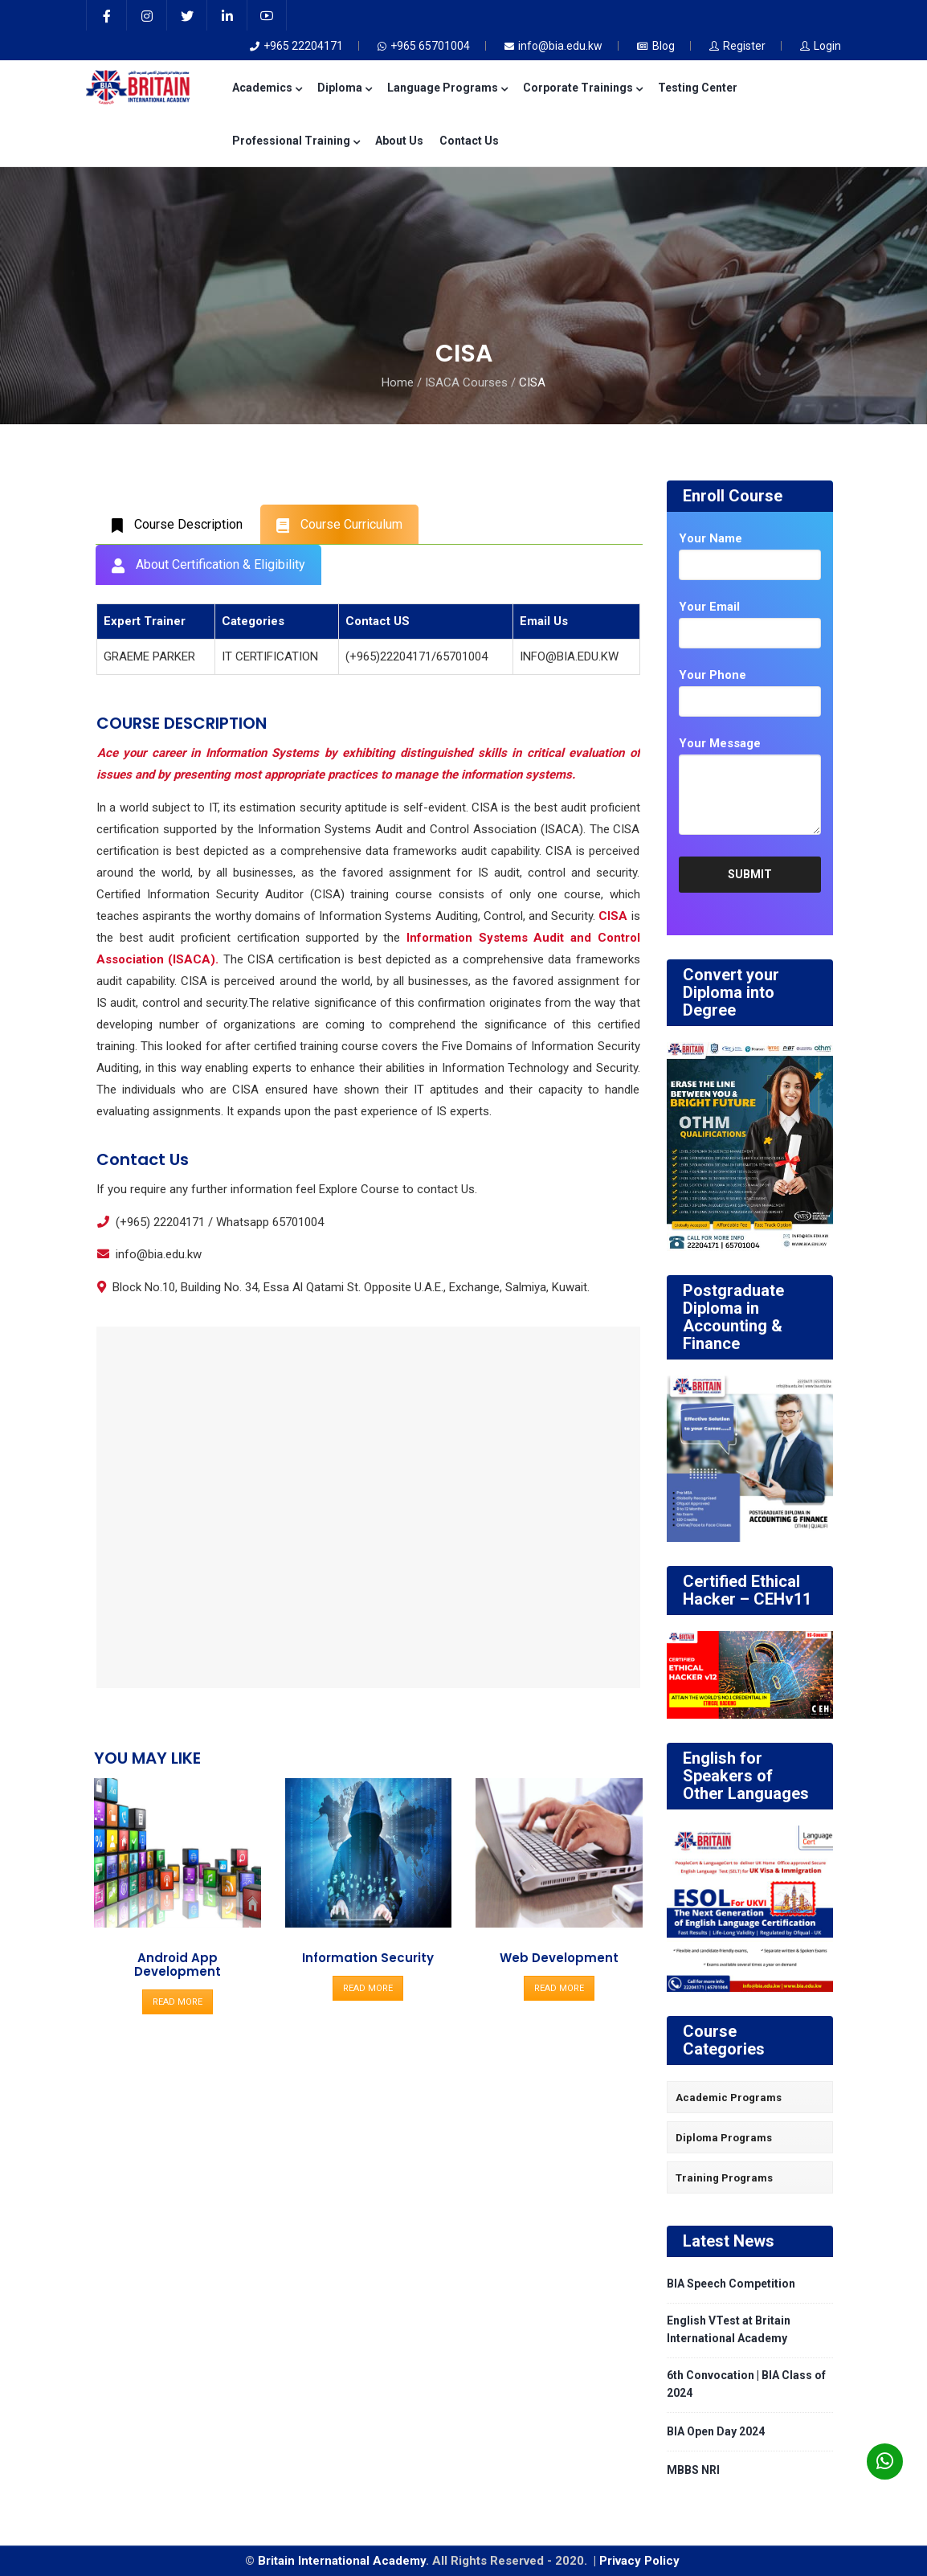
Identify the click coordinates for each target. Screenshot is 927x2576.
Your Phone (712, 675)
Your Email (709, 606)
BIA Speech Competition (731, 2283)
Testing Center (697, 87)
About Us (399, 140)
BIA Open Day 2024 (716, 2431)
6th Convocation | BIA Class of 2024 (746, 2384)
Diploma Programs (724, 2138)
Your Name (710, 538)
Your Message (720, 743)
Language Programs (447, 87)
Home (398, 382)
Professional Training (295, 140)
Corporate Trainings (582, 87)
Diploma (344, 87)
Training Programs (724, 2178)
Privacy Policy (641, 2561)
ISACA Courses (466, 382)
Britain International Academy (342, 2561)
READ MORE (177, 2002)
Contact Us (469, 140)
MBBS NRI (693, 2470)
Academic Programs (729, 2097)
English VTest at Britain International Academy (728, 2329)
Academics (266, 87)
